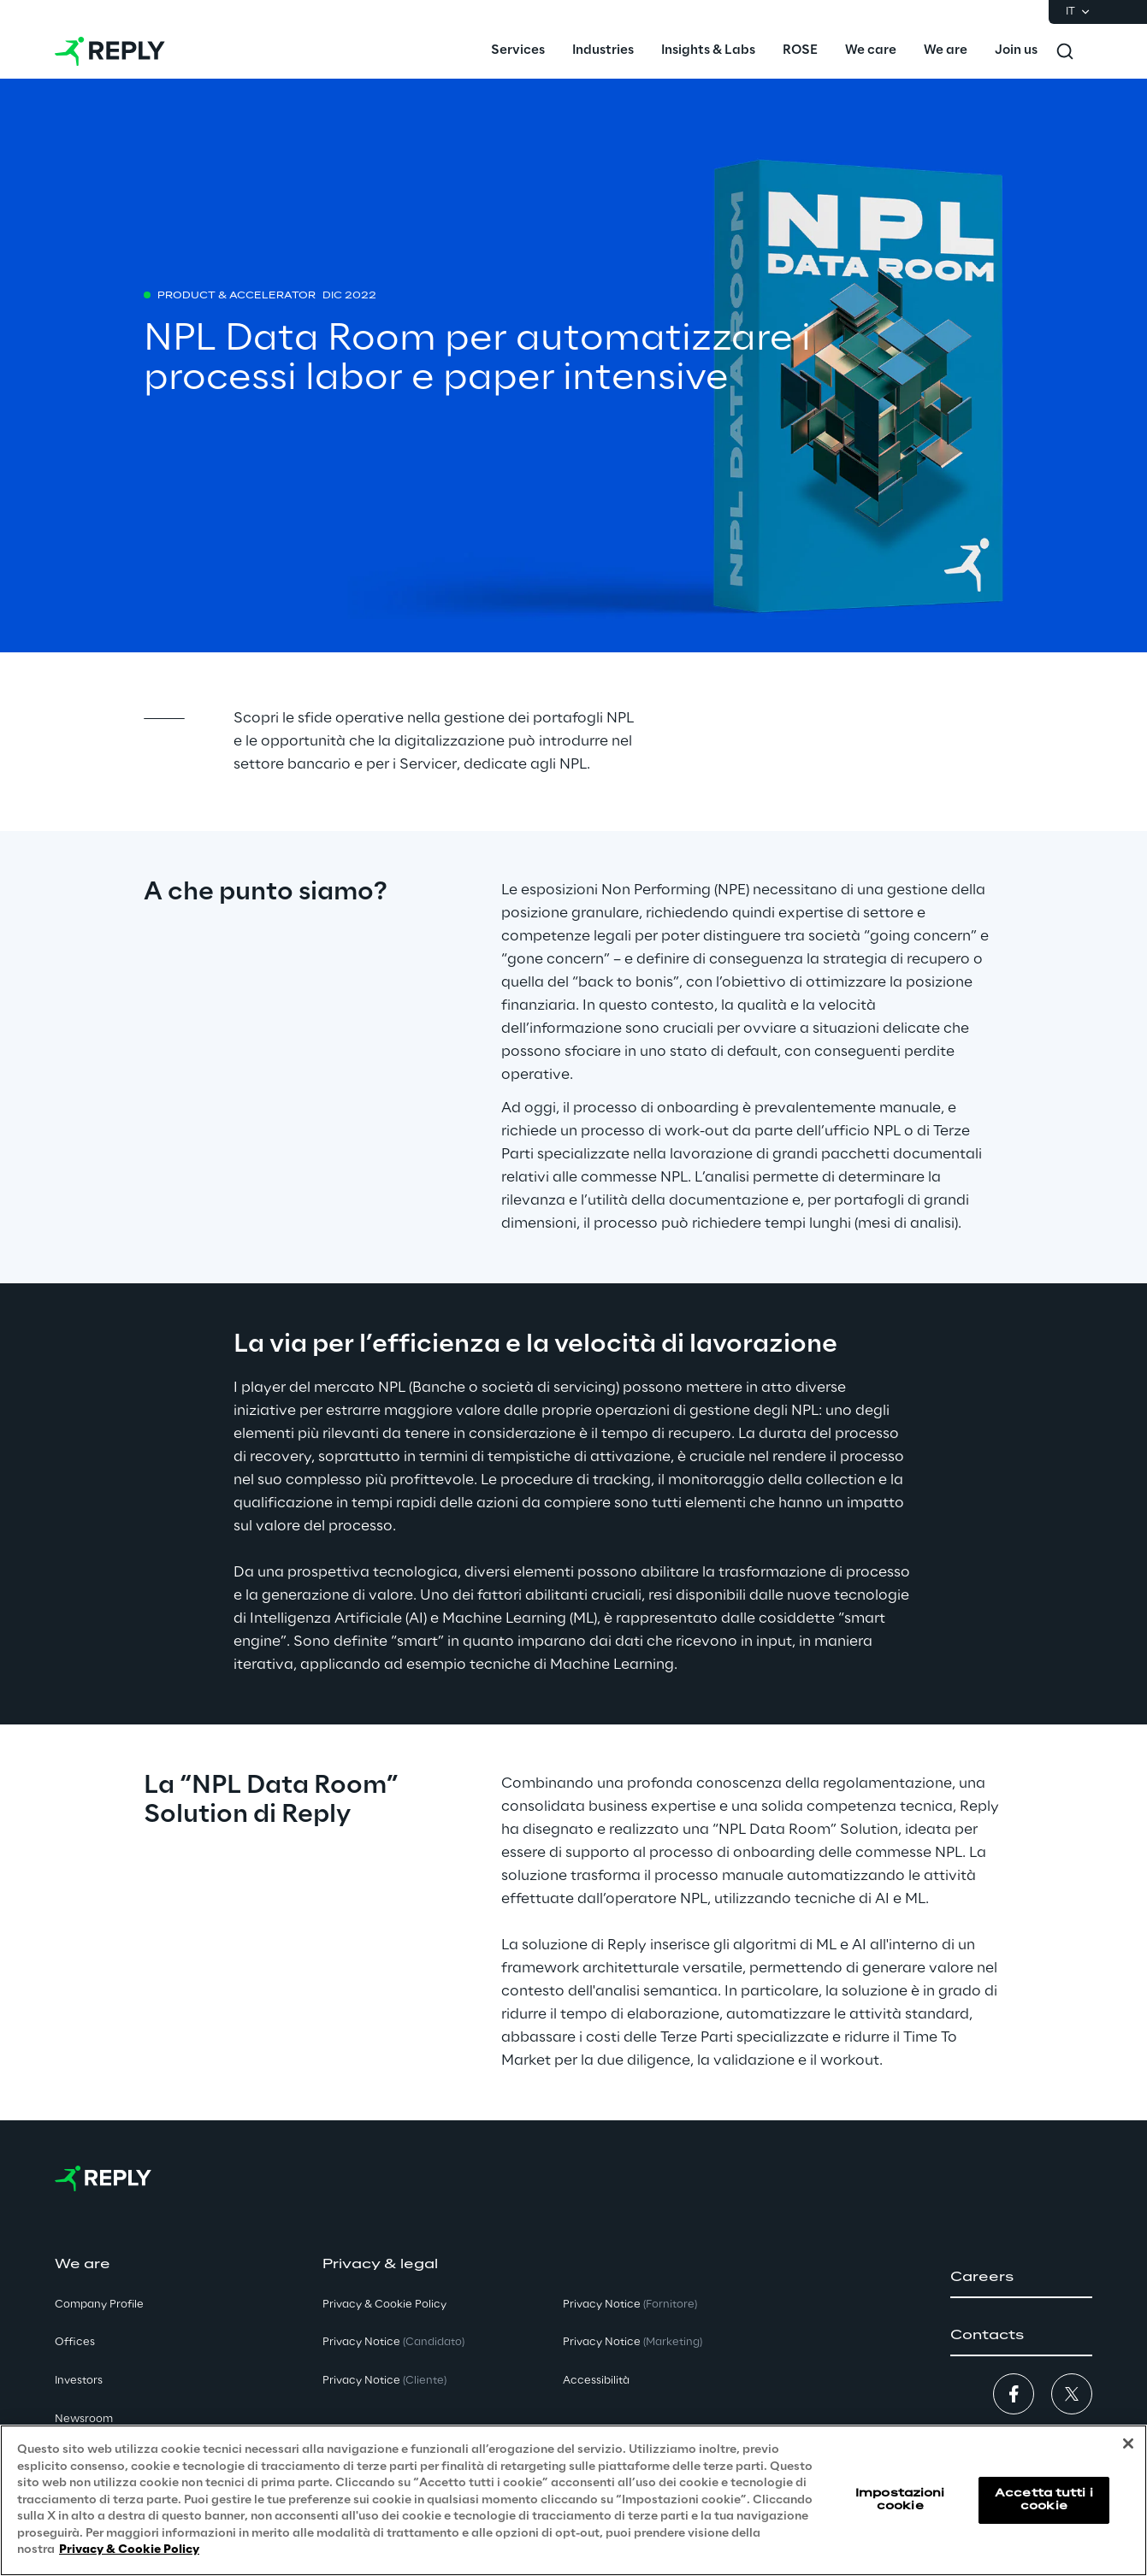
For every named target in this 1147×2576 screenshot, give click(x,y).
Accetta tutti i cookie (1044, 2499)
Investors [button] (79, 2380)
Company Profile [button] (99, 2304)
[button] (1021, 2277)
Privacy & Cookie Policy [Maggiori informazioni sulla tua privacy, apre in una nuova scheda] (129, 2550)
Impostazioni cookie (899, 2499)
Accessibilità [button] (596, 2380)
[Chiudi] (1128, 2443)
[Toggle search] (1065, 51)
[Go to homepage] (110, 51)
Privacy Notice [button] (393, 2342)
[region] (573, 2500)
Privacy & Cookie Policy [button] (384, 2304)
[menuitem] (518, 51)
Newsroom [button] (84, 2419)
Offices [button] (75, 2342)
